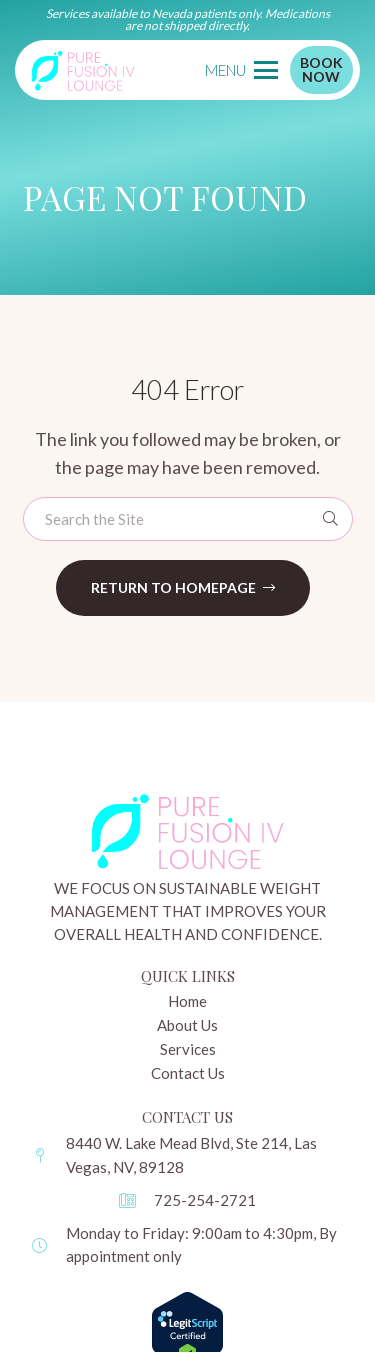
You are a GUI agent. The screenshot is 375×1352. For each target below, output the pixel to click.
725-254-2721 (205, 1200)
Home (187, 1001)
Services (188, 1049)
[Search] (331, 519)
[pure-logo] (83, 70)
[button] (241, 70)
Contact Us (188, 1073)
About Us (187, 1025)
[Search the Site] (188, 519)
